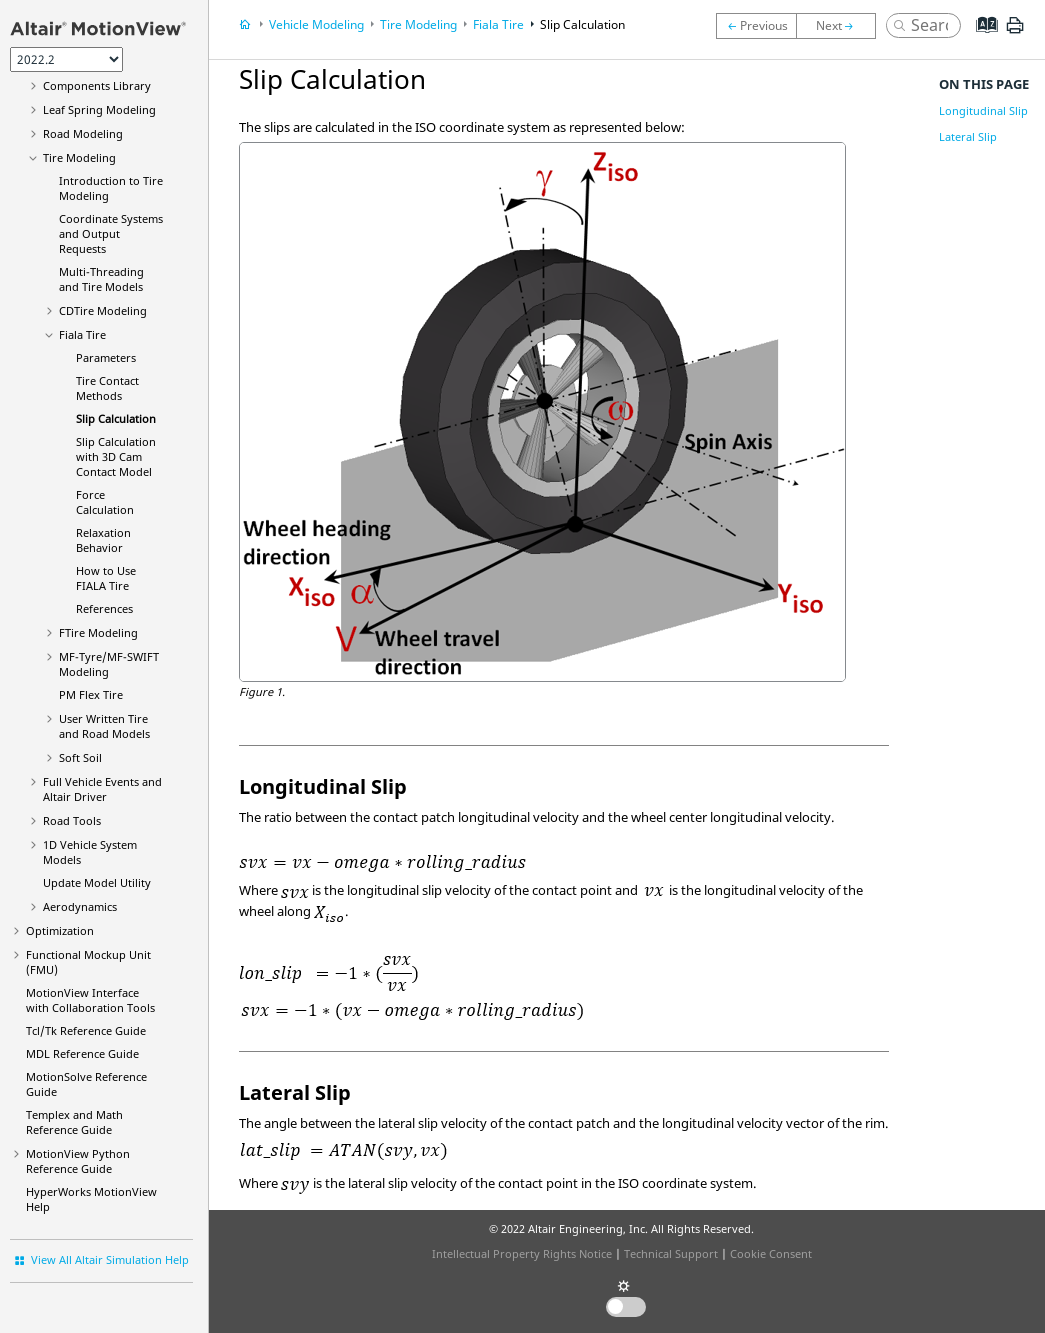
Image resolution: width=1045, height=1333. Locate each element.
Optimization (60, 930)
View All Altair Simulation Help (110, 1259)
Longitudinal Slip (983, 110)
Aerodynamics (80, 906)
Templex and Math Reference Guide (74, 1122)
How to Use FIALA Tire (106, 578)
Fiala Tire (82, 334)
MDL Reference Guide (82, 1053)
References (104, 608)
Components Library (97, 85)
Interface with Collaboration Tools (90, 1000)
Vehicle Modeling (316, 24)
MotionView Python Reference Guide (78, 1161)
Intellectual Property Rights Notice (522, 1253)
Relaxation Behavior (103, 540)
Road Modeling (83, 133)
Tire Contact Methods (107, 388)
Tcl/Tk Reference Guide (86, 1030)
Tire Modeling (79, 157)
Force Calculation (105, 502)
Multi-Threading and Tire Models (101, 279)
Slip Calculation (116, 418)
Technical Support (671, 1253)
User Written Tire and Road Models (104, 726)
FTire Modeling (98, 632)
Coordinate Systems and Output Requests (111, 233)
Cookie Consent (771, 1253)
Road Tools (72, 820)
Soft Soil (80, 757)
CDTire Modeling (103, 310)
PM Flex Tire (91, 694)
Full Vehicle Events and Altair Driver (102, 789)
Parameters (106, 357)
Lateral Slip (968, 136)
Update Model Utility (97, 882)
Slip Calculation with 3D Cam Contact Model (116, 456)
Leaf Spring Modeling (99, 109)
